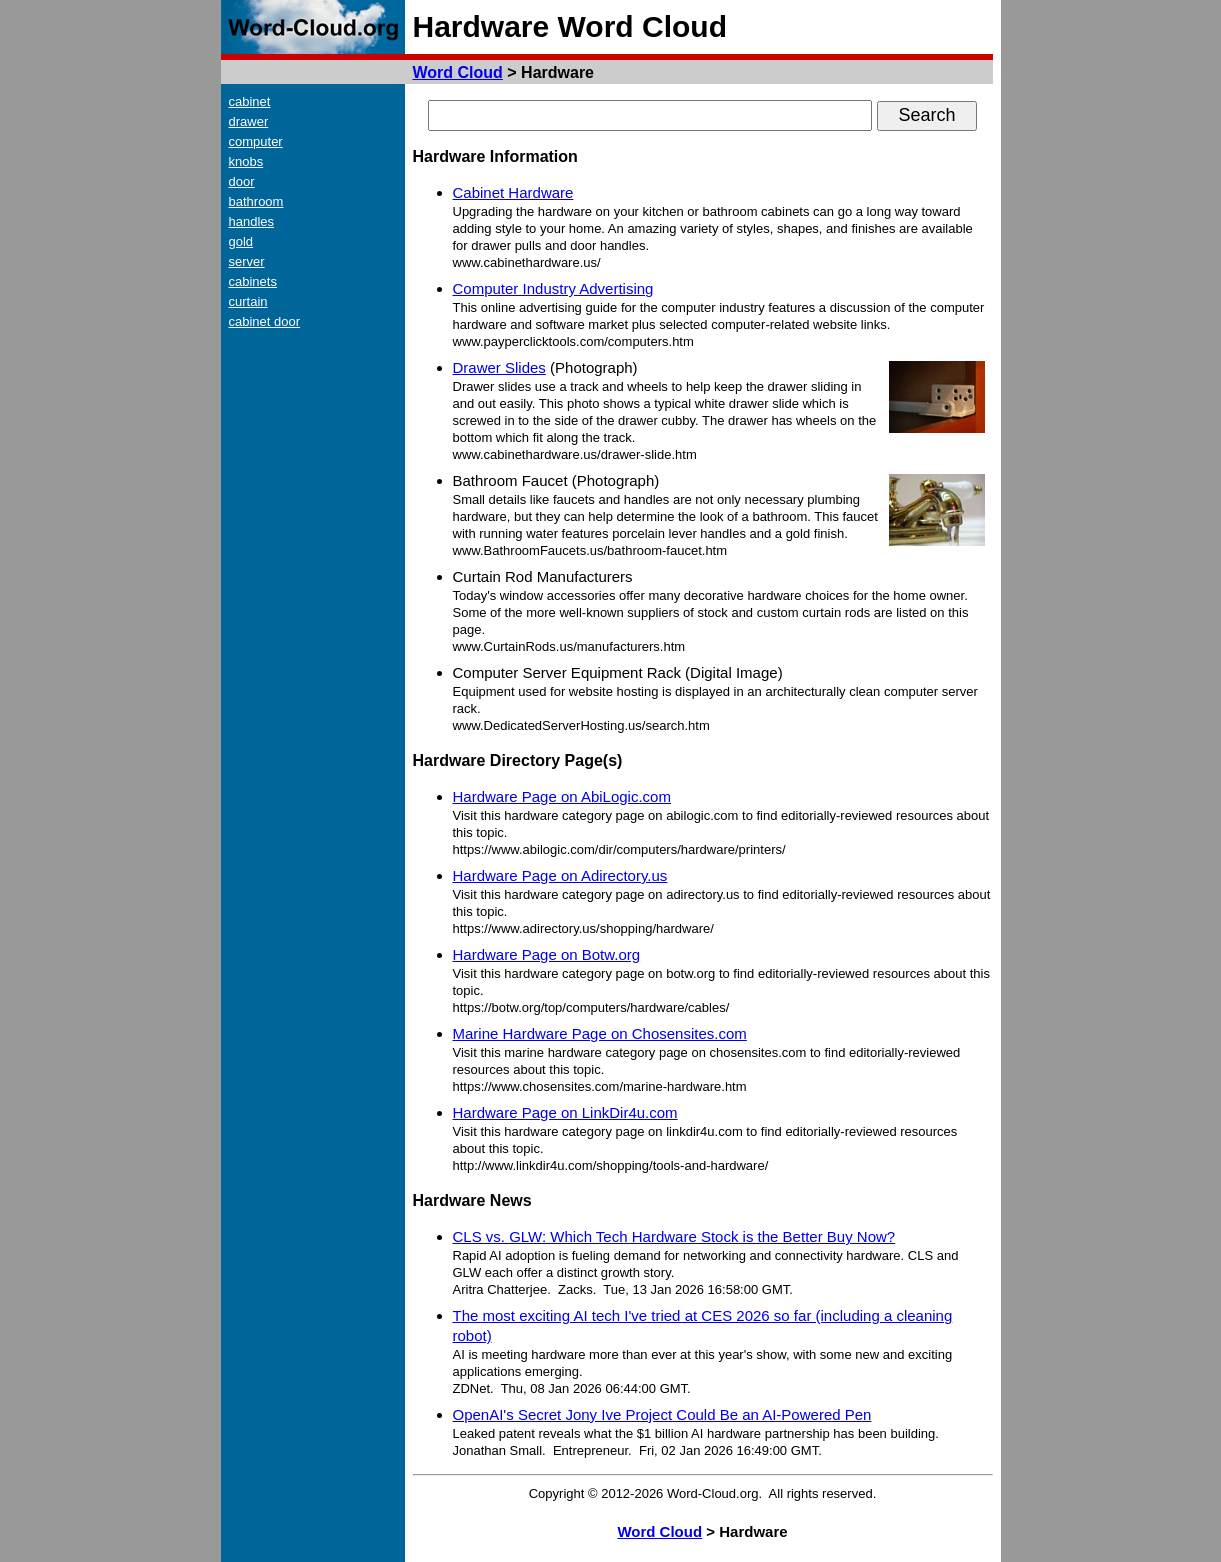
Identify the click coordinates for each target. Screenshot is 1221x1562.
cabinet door (265, 321)
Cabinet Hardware (513, 192)
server (247, 261)
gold (241, 241)
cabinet (250, 101)
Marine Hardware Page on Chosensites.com (600, 1033)
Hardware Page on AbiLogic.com (562, 796)
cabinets (253, 281)
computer (256, 141)
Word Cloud (458, 72)
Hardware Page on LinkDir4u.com (565, 1112)
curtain (248, 301)
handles (252, 221)
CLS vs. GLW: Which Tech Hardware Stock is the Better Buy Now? (674, 1236)
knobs (246, 161)
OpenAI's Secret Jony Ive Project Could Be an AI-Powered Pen (662, 1414)
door (242, 181)
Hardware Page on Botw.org (547, 954)
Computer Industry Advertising (553, 288)
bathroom (256, 201)
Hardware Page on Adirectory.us (560, 875)
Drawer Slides (499, 367)
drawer (249, 121)
